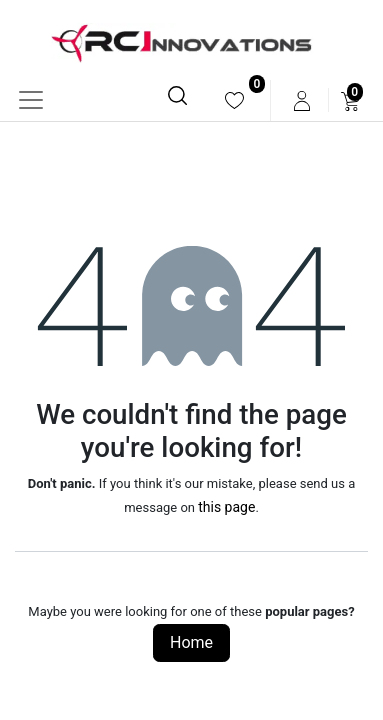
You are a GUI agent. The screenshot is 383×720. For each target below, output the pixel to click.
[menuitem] (234, 100)
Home (191, 642)
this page (226, 507)
